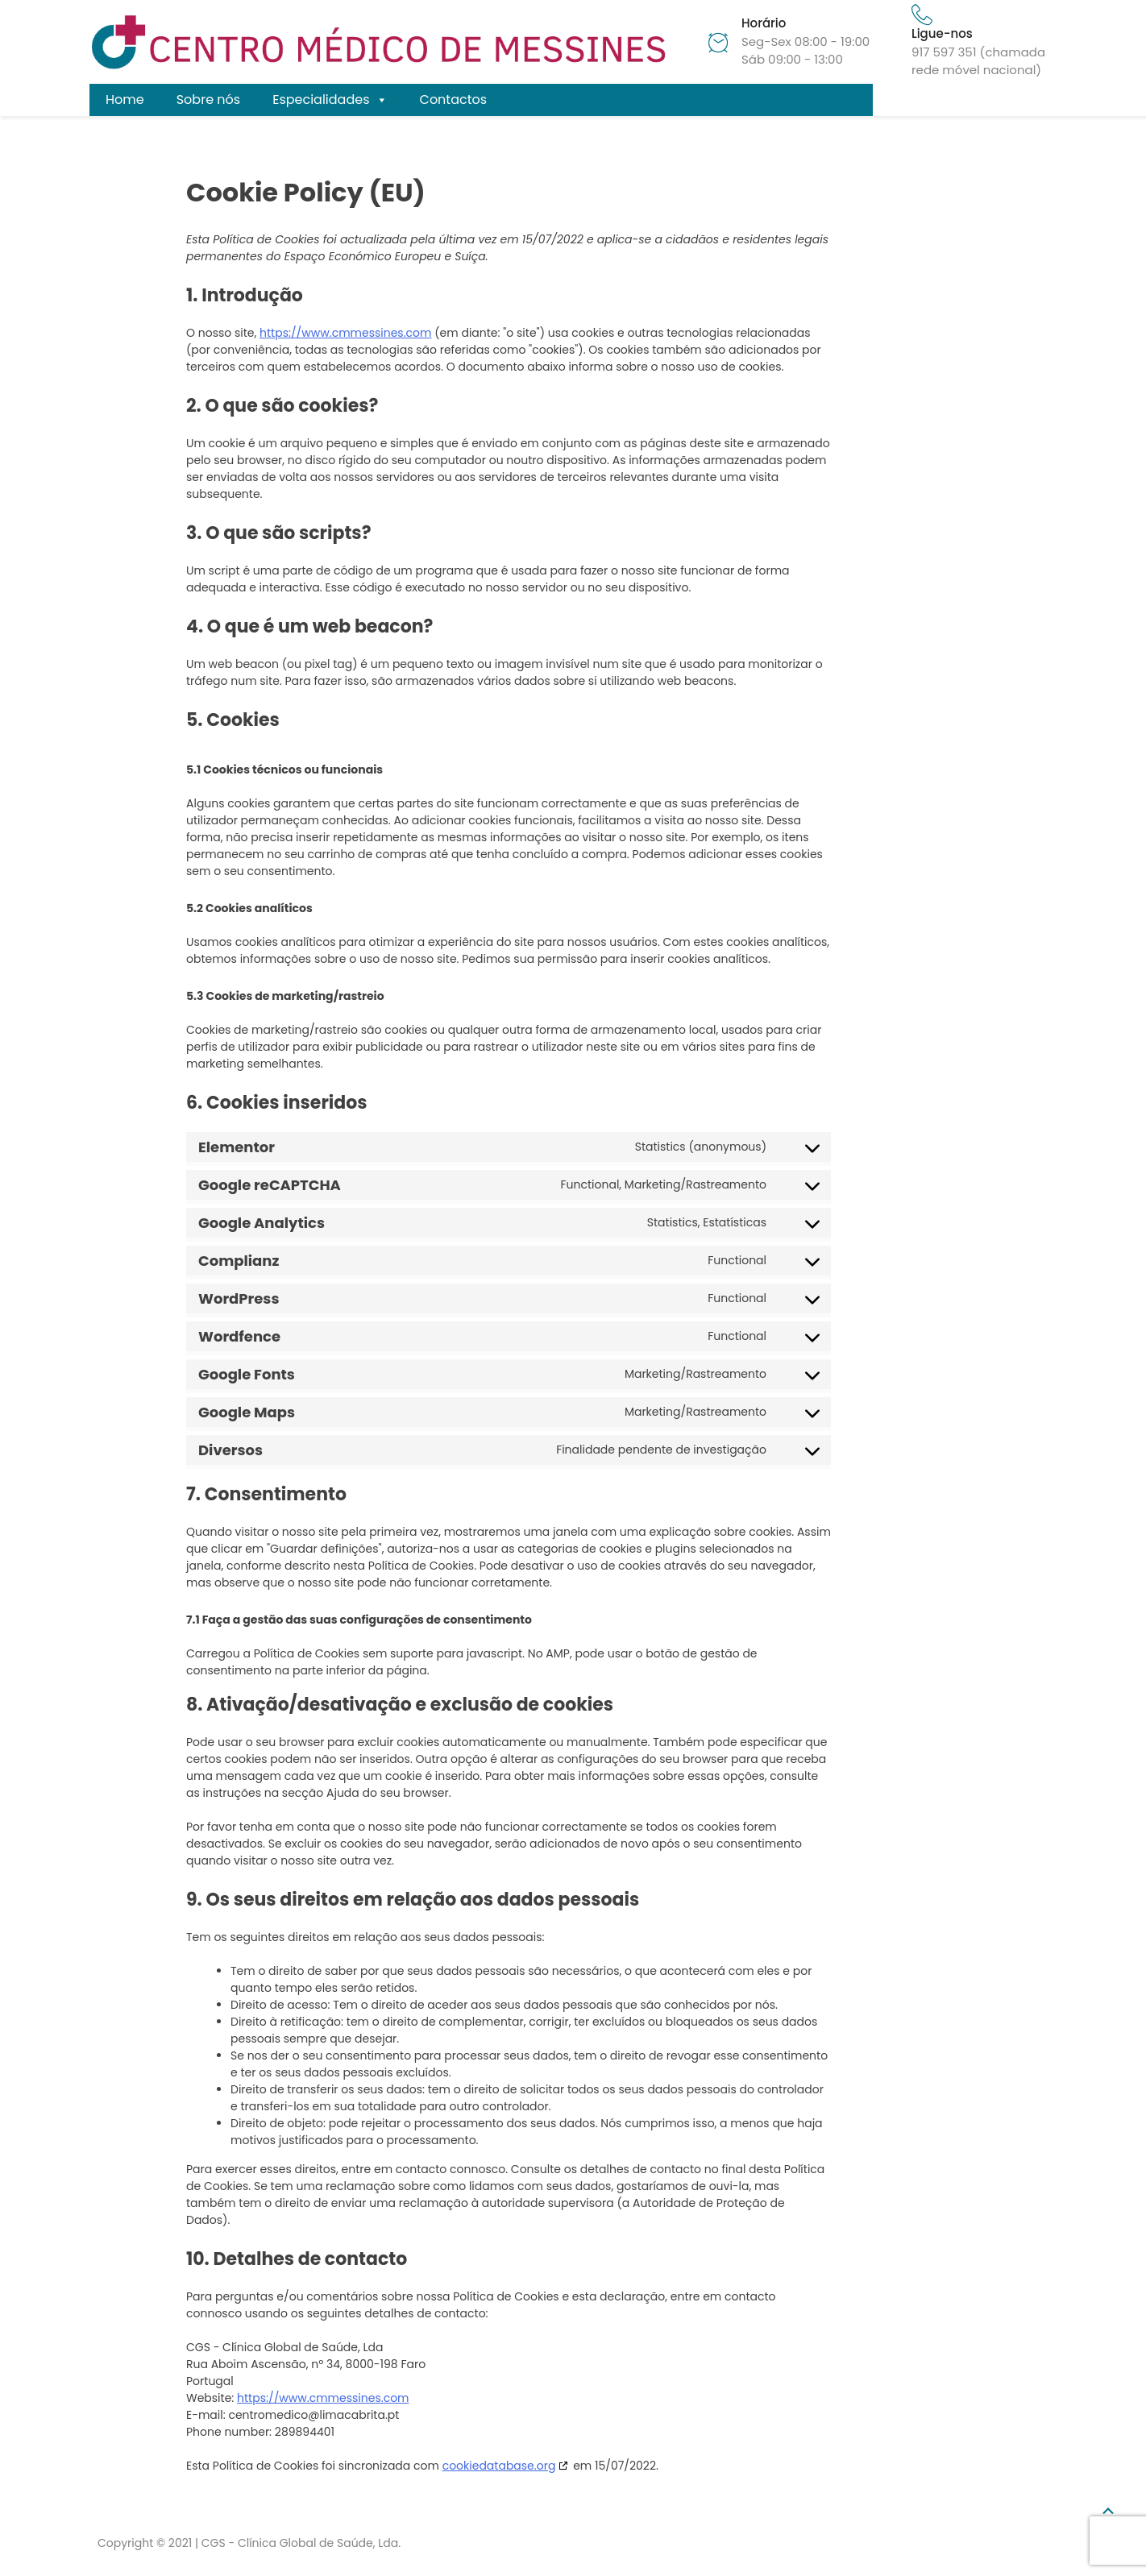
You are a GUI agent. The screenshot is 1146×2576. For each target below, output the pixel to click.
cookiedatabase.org (499, 2466)
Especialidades (329, 100)
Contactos (454, 99)
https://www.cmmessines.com (345, 333)
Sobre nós (208, 99)
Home (125, 99)
